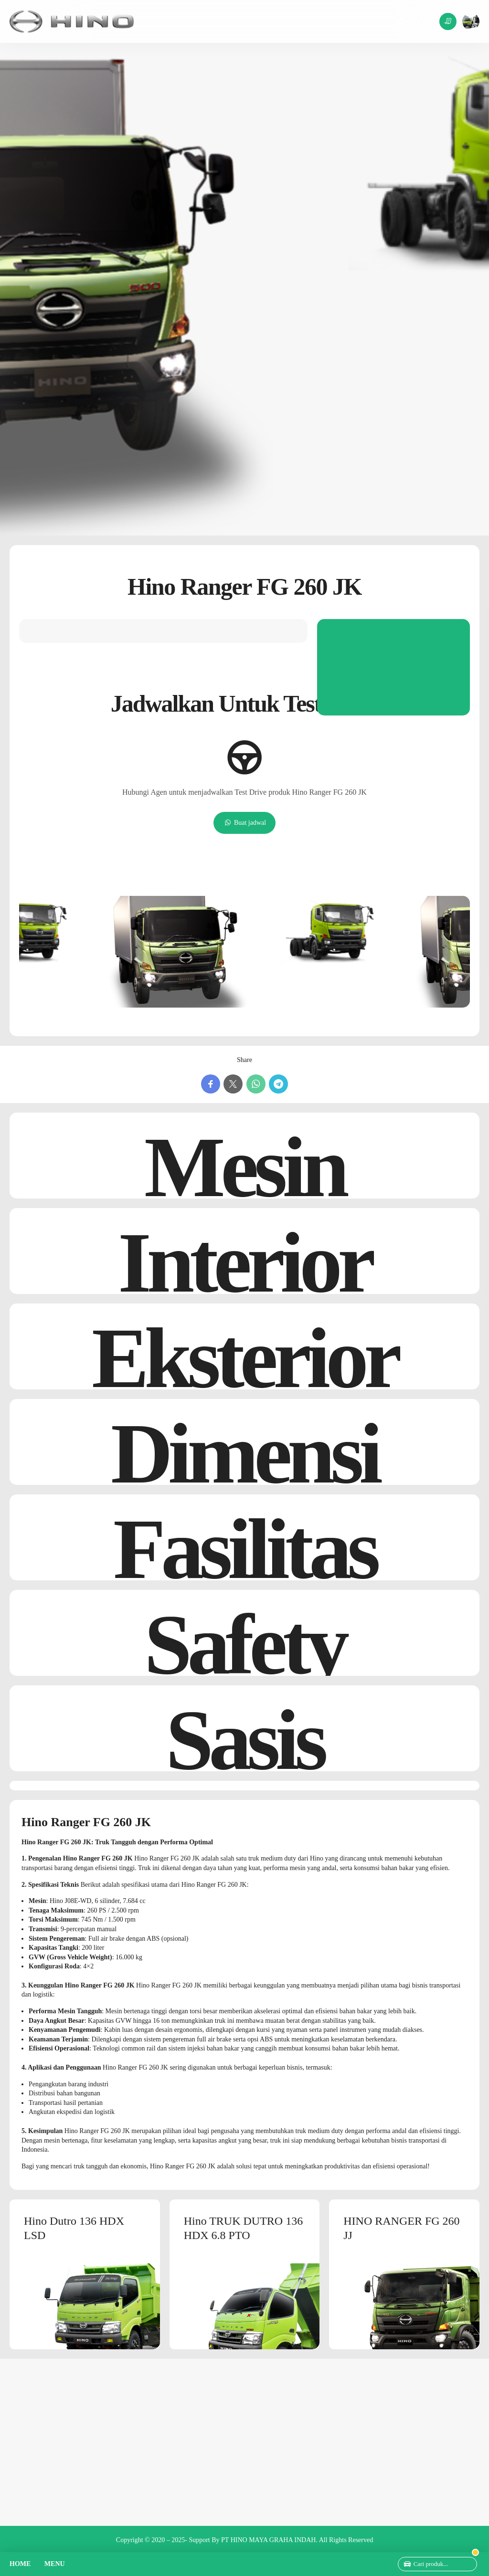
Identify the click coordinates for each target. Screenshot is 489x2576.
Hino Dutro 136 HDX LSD (74, 2228)
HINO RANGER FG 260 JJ (401, 2228)
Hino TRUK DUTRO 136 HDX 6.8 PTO (243, 2228)
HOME (20, 2563)
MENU (54, 2563)
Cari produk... (431, 2563)
